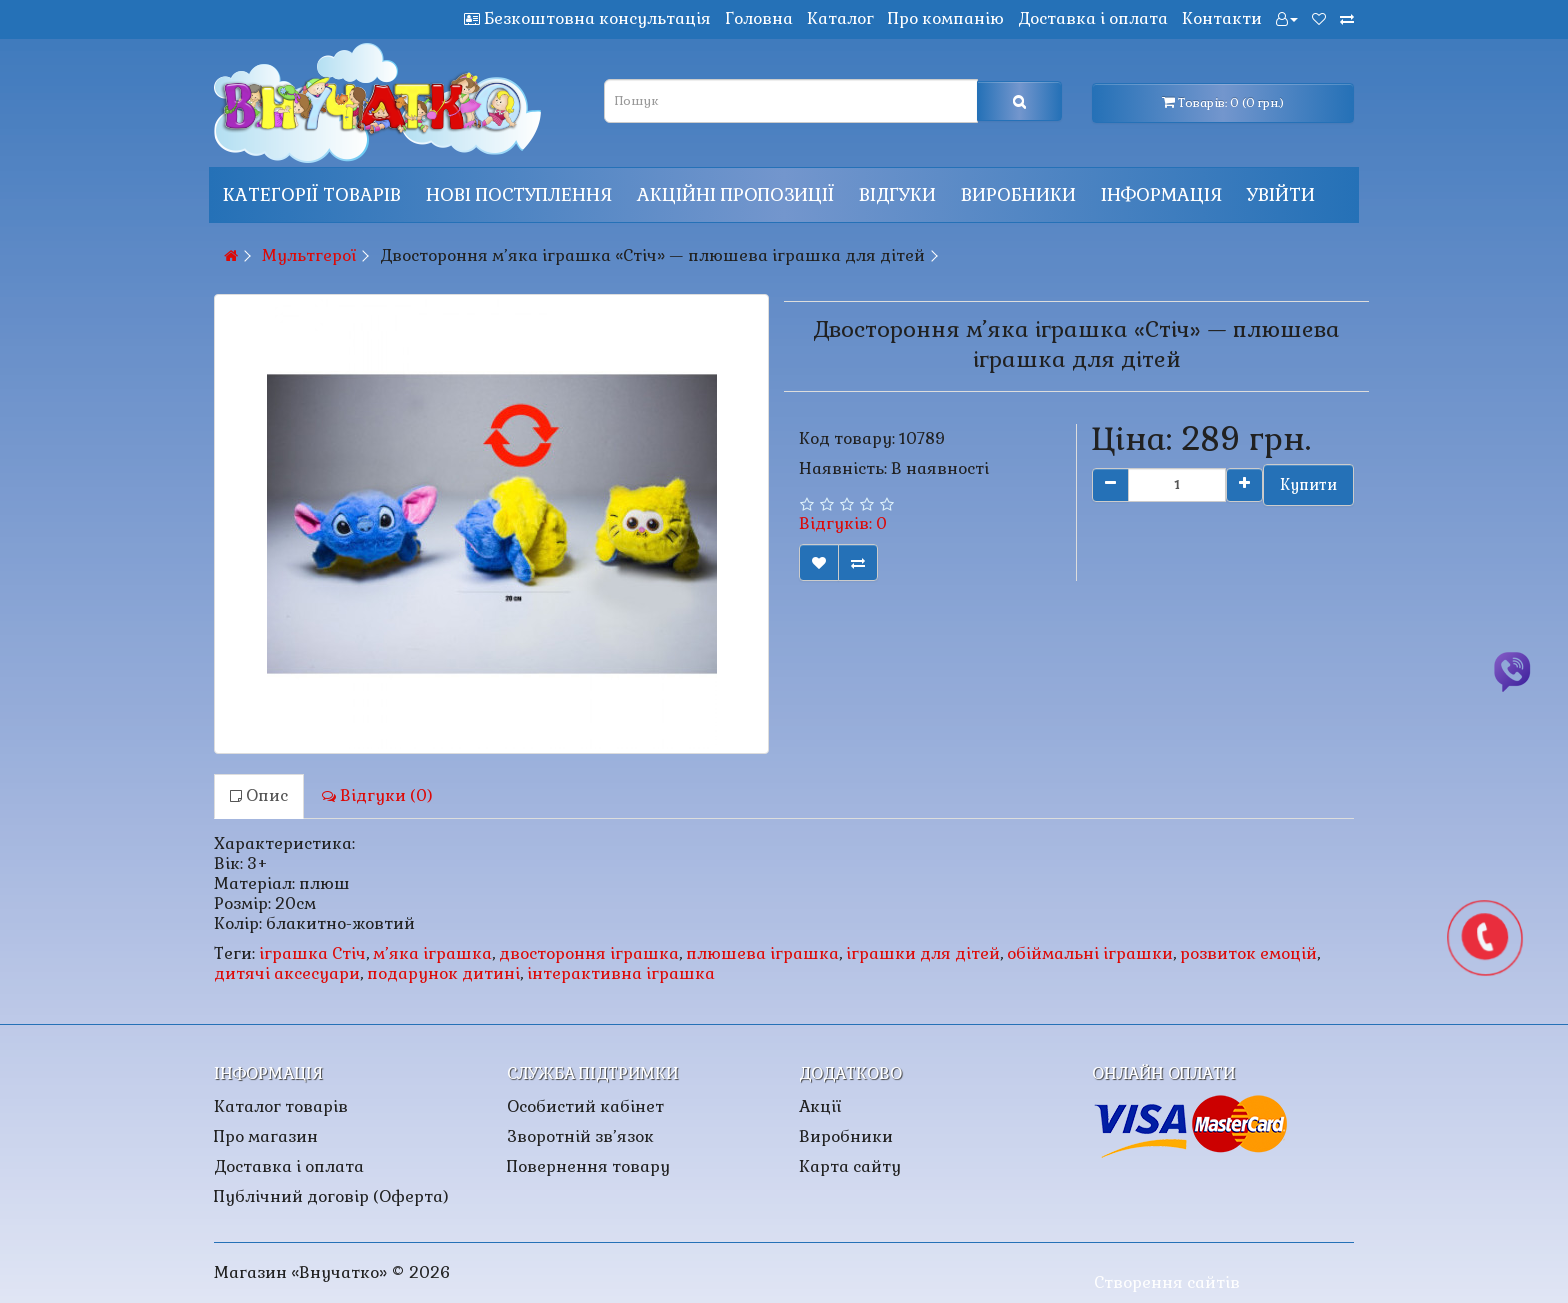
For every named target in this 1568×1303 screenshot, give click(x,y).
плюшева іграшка (762, 953)
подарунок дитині (443, 973)
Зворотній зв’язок (580, 1136)
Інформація (1161, 194)
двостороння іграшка (589, 953)
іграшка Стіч (312, 953)
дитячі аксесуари (287, 973)
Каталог (840, 18)
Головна (759, 18)
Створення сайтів (1167, 1282)
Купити (1308, 484)
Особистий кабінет (585, 1106)
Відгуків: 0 (843, 523)
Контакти (1222, 18)
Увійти (1281, 194)
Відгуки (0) (377, 795)
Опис (259, 795)
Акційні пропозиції (735, 194)
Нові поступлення (519, 194)
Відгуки (897, 194)
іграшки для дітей (923, 953)
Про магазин (266, 1136)
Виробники (1018, 194)
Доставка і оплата (1093, 18)
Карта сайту (850, 1166)
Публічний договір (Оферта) (331, 1196)
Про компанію (946, 18)
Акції (820, 1106)
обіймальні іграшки (1090, 953)
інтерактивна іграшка (621, 973)
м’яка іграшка (432, 953)
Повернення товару (588, 1166)
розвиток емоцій (1248, 953)
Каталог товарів (281, 1106)
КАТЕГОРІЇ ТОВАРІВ (312, 194)
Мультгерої (309, 255)
